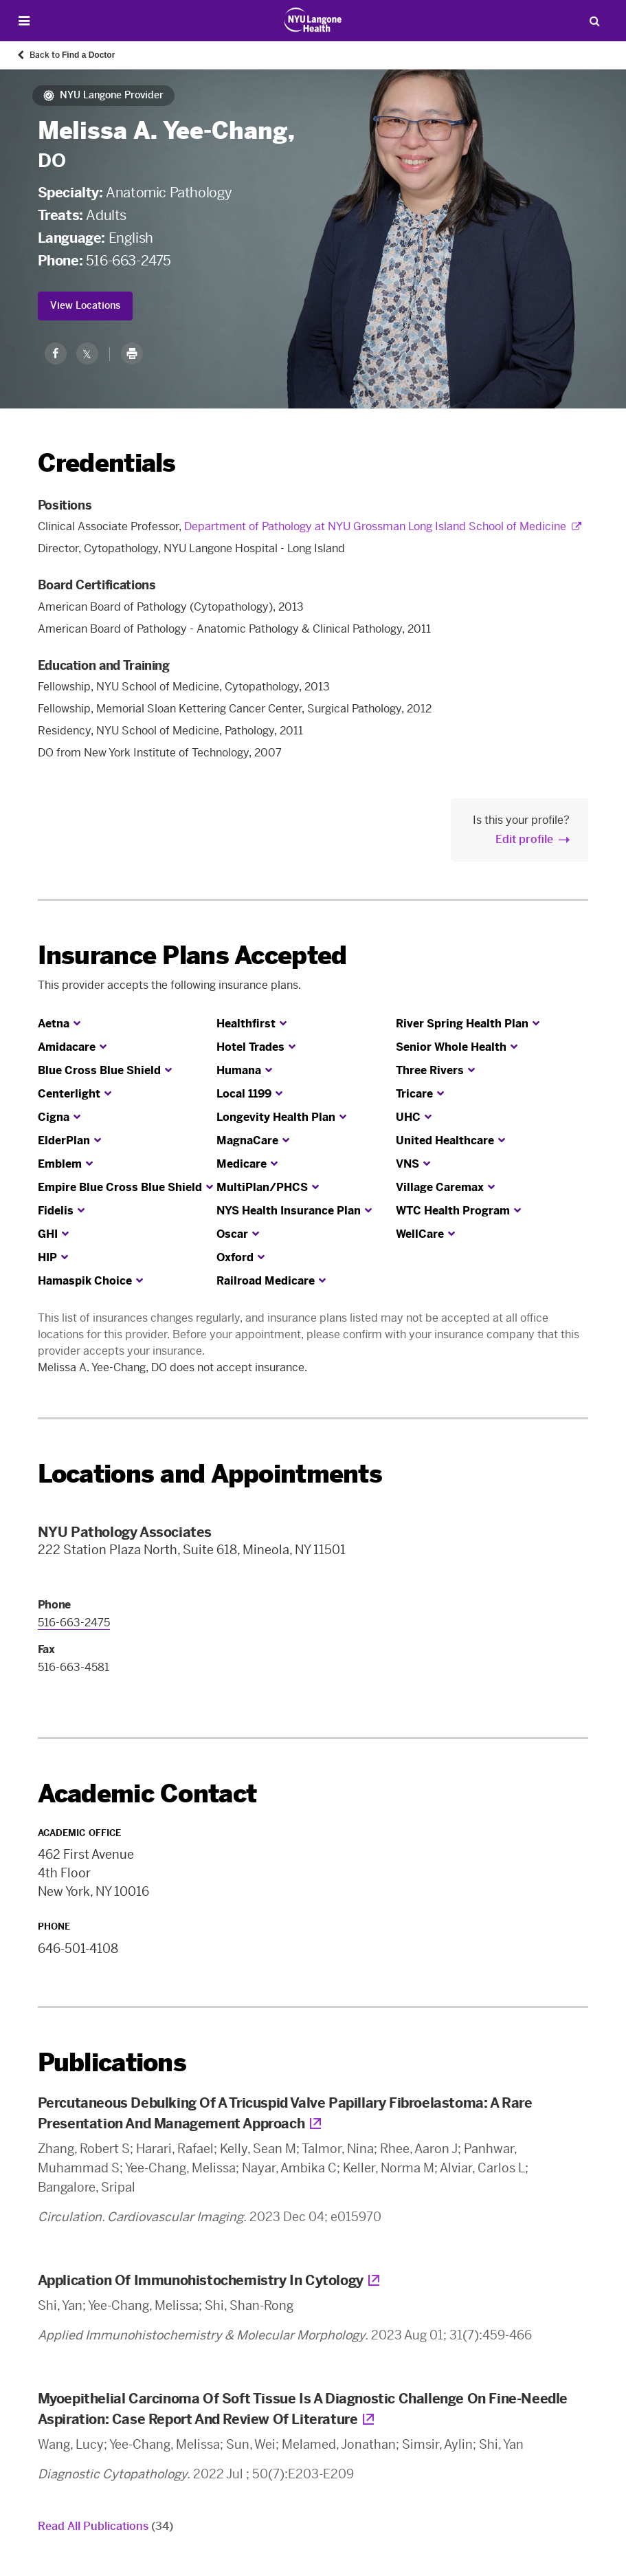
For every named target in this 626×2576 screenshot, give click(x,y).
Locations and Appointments (210, 1474)
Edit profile (524, 839)
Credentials (107, 463)
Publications (112, 2062)
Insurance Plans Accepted (192, 955)
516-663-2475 (128, 260)
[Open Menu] (24, 21)
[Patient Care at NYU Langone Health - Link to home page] (313, 20)
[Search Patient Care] (594, 21)
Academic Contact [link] (147, 1794)
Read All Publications (105, 2526)
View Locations (85, 306)
